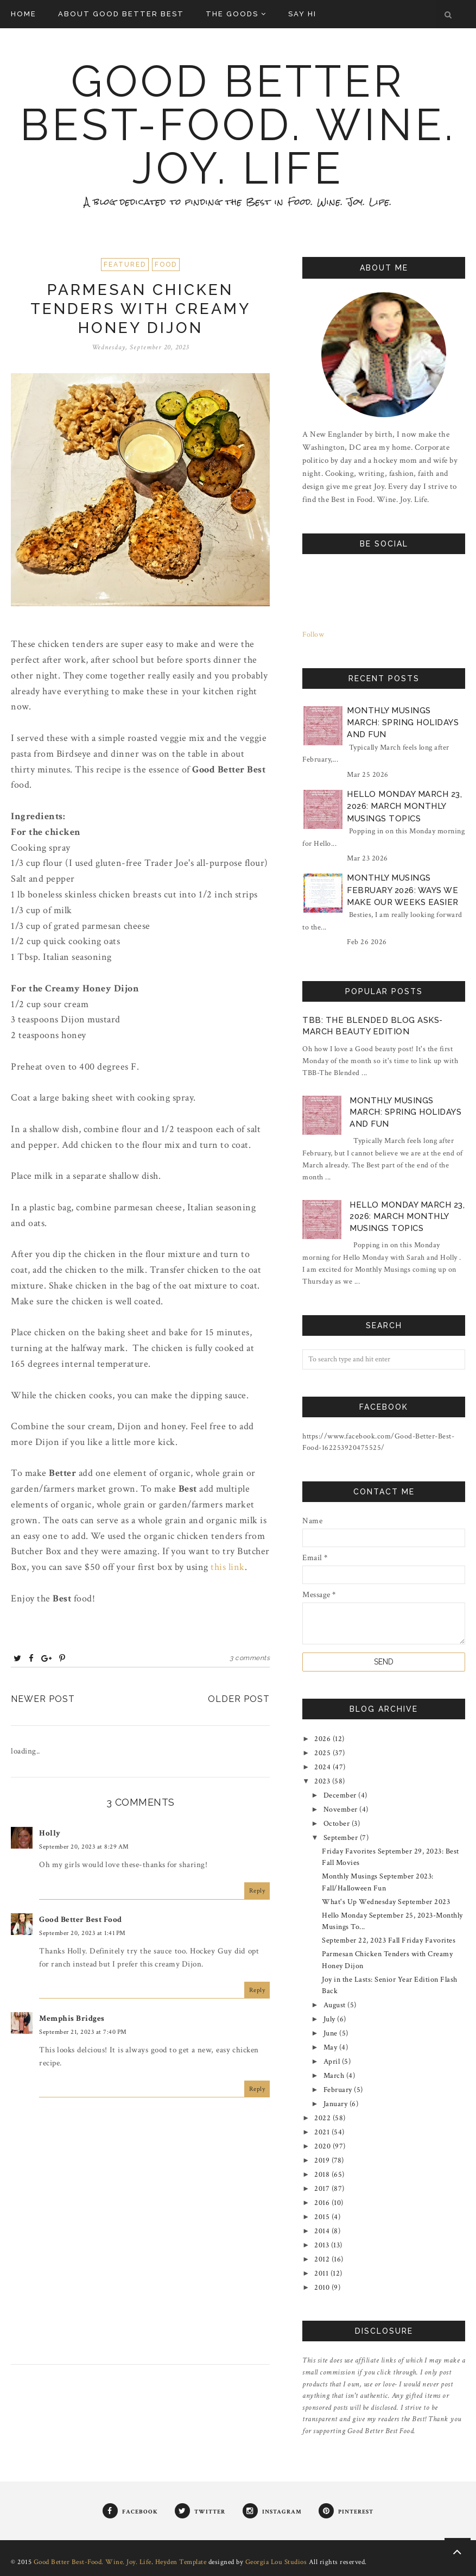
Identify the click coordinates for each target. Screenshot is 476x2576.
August (335, 2005)
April (332, 2061)
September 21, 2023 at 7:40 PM (83, 2032)
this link (228, 1567)
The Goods (236, 14)
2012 (323, 2259)
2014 (323, 2231)
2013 (322, 2245)
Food (166, 264)
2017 (323, 2189)
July (330, 2019)
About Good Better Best (121, 14)
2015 (323, 2217)
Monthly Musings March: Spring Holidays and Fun (403, 723)
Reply (257, 1891)
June (331, 2033)
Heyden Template (181, 2562)
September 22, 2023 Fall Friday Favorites (388, 1940)
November (341, 1809)
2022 (323, 2118)
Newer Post (43, 1699)
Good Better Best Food (80, 1919)
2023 (323, 1781)
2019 (323, 2160)
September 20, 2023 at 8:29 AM (84, 1847)
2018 (323, 2174)
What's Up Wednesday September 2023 (386, 1902)
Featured (125, 264)
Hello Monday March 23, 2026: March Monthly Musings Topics (404, 806)
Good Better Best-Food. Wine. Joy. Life (238, 125)
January (336, 2104)
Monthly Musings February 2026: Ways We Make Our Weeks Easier (403, 890)
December (341, 1795)
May (331, 2047)
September (341, 1838)
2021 (323, 2132)
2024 (323, 1767)
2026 (323, 1739)
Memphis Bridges (72, 2018)
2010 (323, 2287)
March (334, 2076)
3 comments (250, 1658)
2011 (322, 2273)
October (337, 1824)
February (338, 2090)
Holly (50, 1833)
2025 (323, 1753)
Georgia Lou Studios (276, 2562)
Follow (313, 634)
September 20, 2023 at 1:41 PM (82, 1933)
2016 (323, 2203)
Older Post (239, 1699)
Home (23, 14)
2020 (323, 2146)
